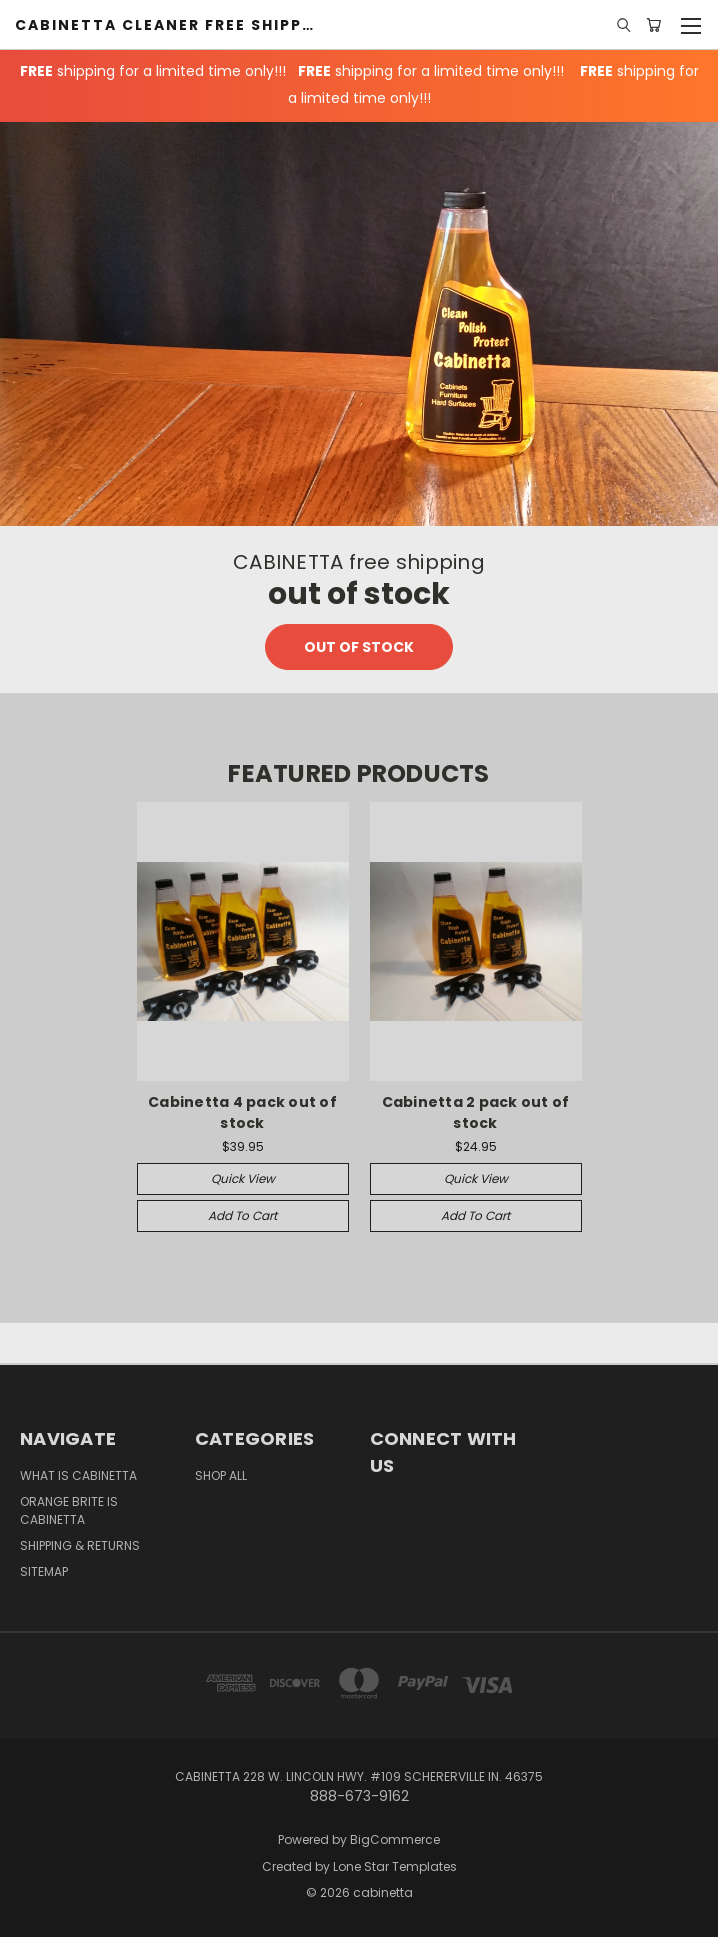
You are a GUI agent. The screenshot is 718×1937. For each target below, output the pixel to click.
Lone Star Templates (395, 1866)
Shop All (221, 1475)
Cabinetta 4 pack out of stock (242, 1112)
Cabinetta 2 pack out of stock (476, 1112)
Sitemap (44, 1571)
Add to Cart (242, 1215)
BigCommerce (395, 1839)
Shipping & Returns (80, 1545)
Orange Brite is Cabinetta (69, 1510)
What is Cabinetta (78, 1475)
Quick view (243, 1178)
